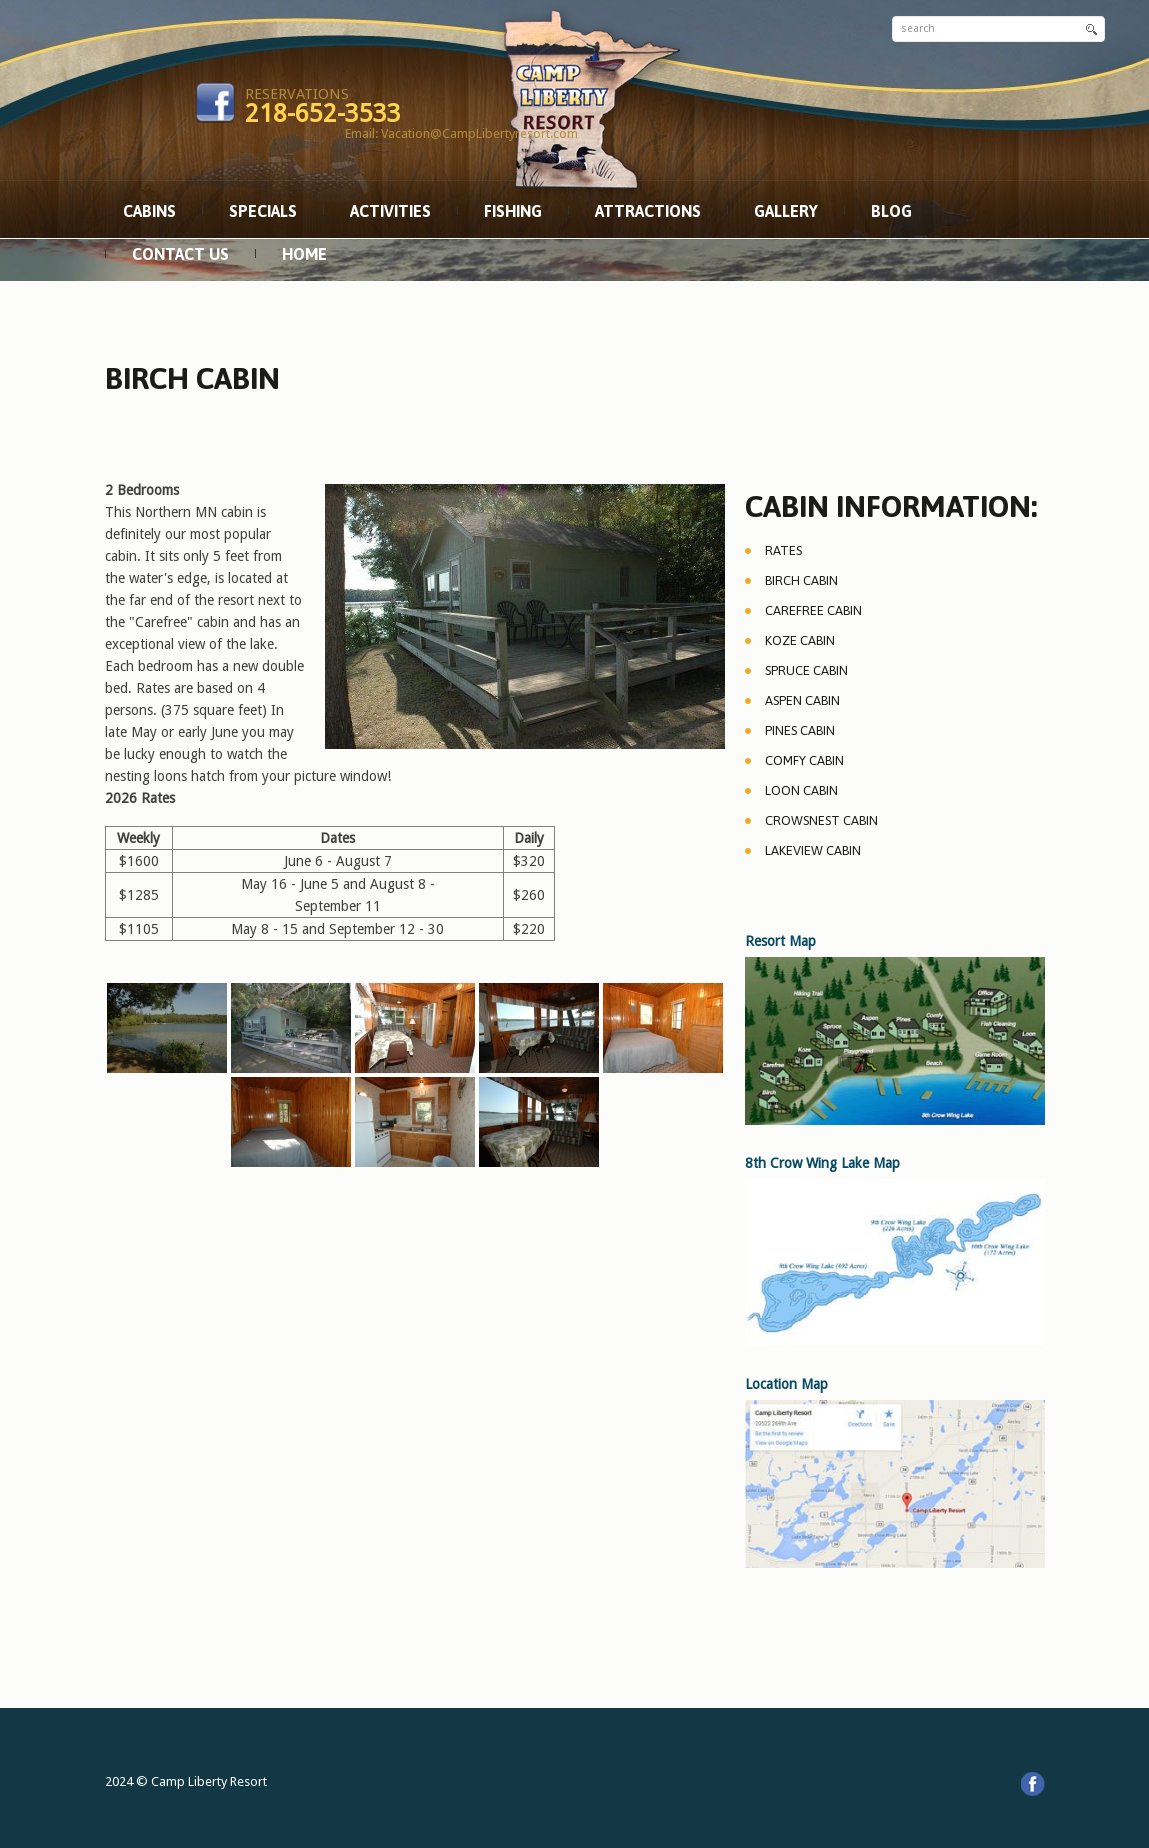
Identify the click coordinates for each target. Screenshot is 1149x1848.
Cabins (149, 211)
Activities (390, 211)
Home (304, 254)
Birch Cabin (801, 580)
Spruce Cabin (806, 670)
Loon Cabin (801, 790)
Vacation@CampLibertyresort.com (479, 133)
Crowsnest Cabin (821, 820)
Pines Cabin (800, 730)
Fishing (513, 211)
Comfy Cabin (804, 760)
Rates (783, 550)
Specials (263, 211)
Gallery (786, 211)
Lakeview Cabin (813, 850)
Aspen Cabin (802, 700)
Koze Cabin (800, 640)
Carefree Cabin (813, 610)
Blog (891, 211)
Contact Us (180, 254)
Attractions (648, 211)
